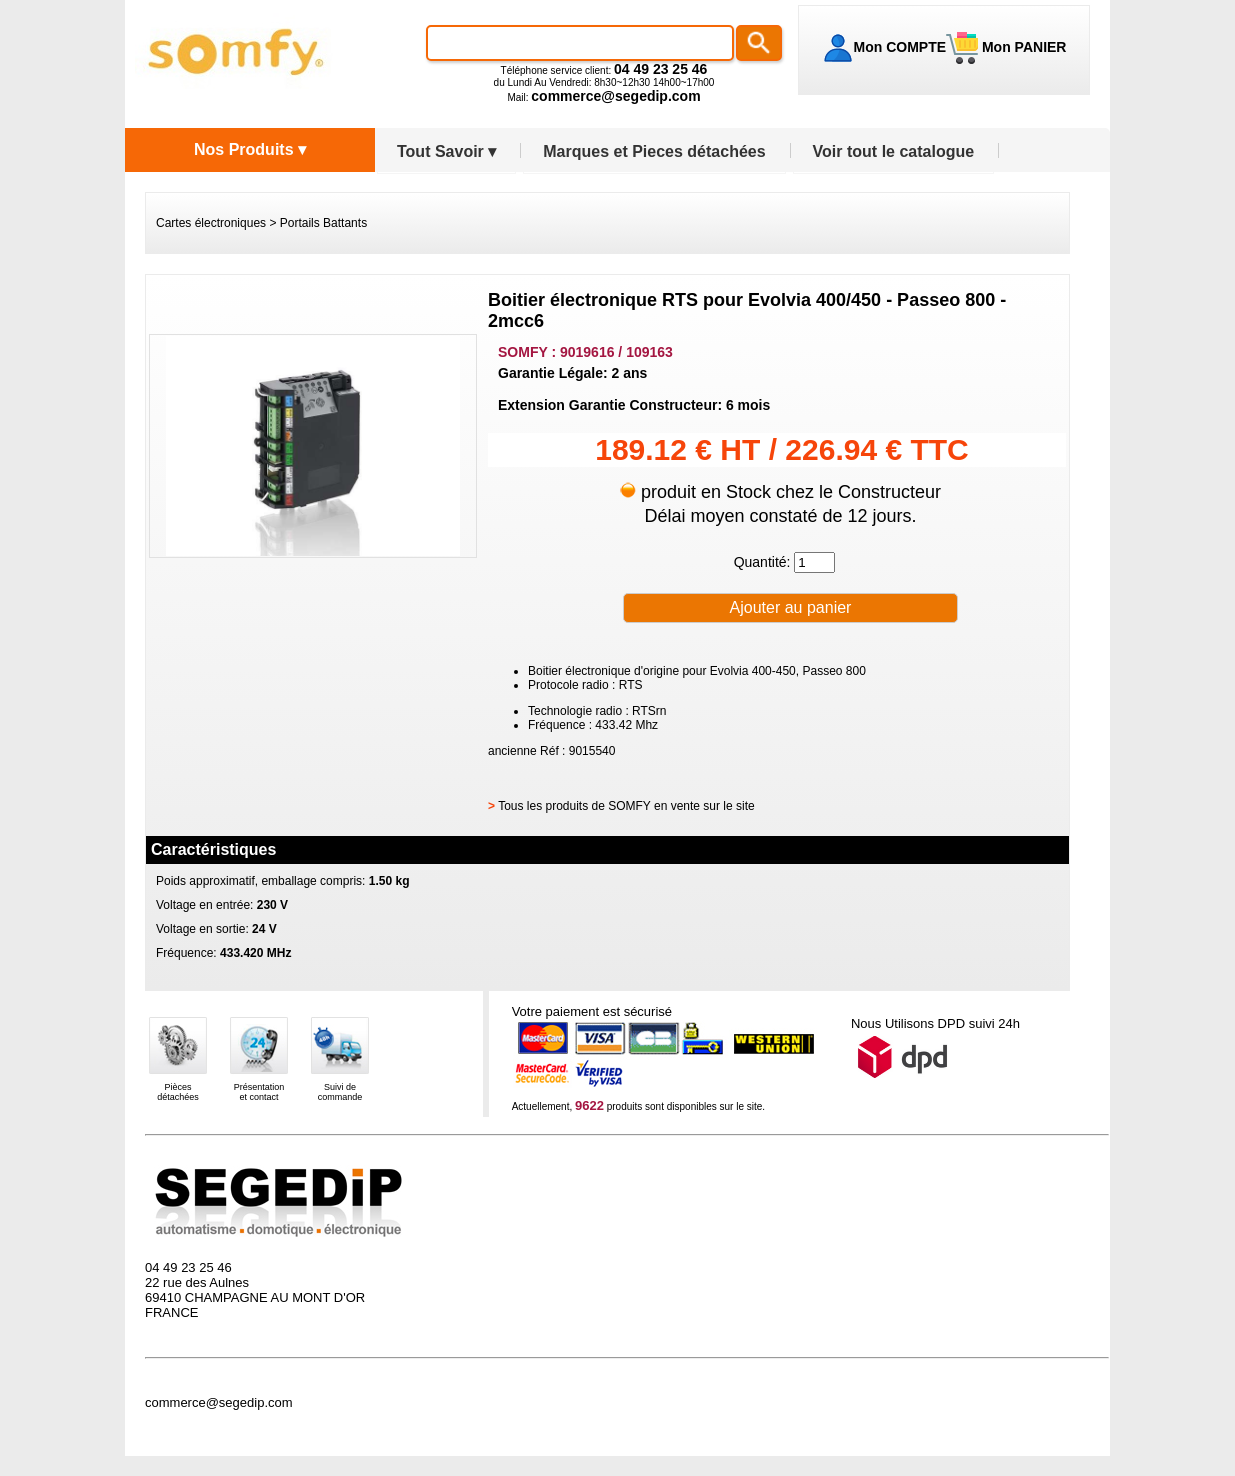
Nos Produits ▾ (250, 149)
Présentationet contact (259, 1092)
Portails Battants (323, 223)
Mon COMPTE (900, 47)
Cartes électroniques (211, 223)
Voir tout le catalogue (894, 151)
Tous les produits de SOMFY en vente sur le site (626, 806)
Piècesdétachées (178, 1092)
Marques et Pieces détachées (654, 151)
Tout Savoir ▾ (446, 151)
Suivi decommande (340, 1092)
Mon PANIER (1022, 47)
